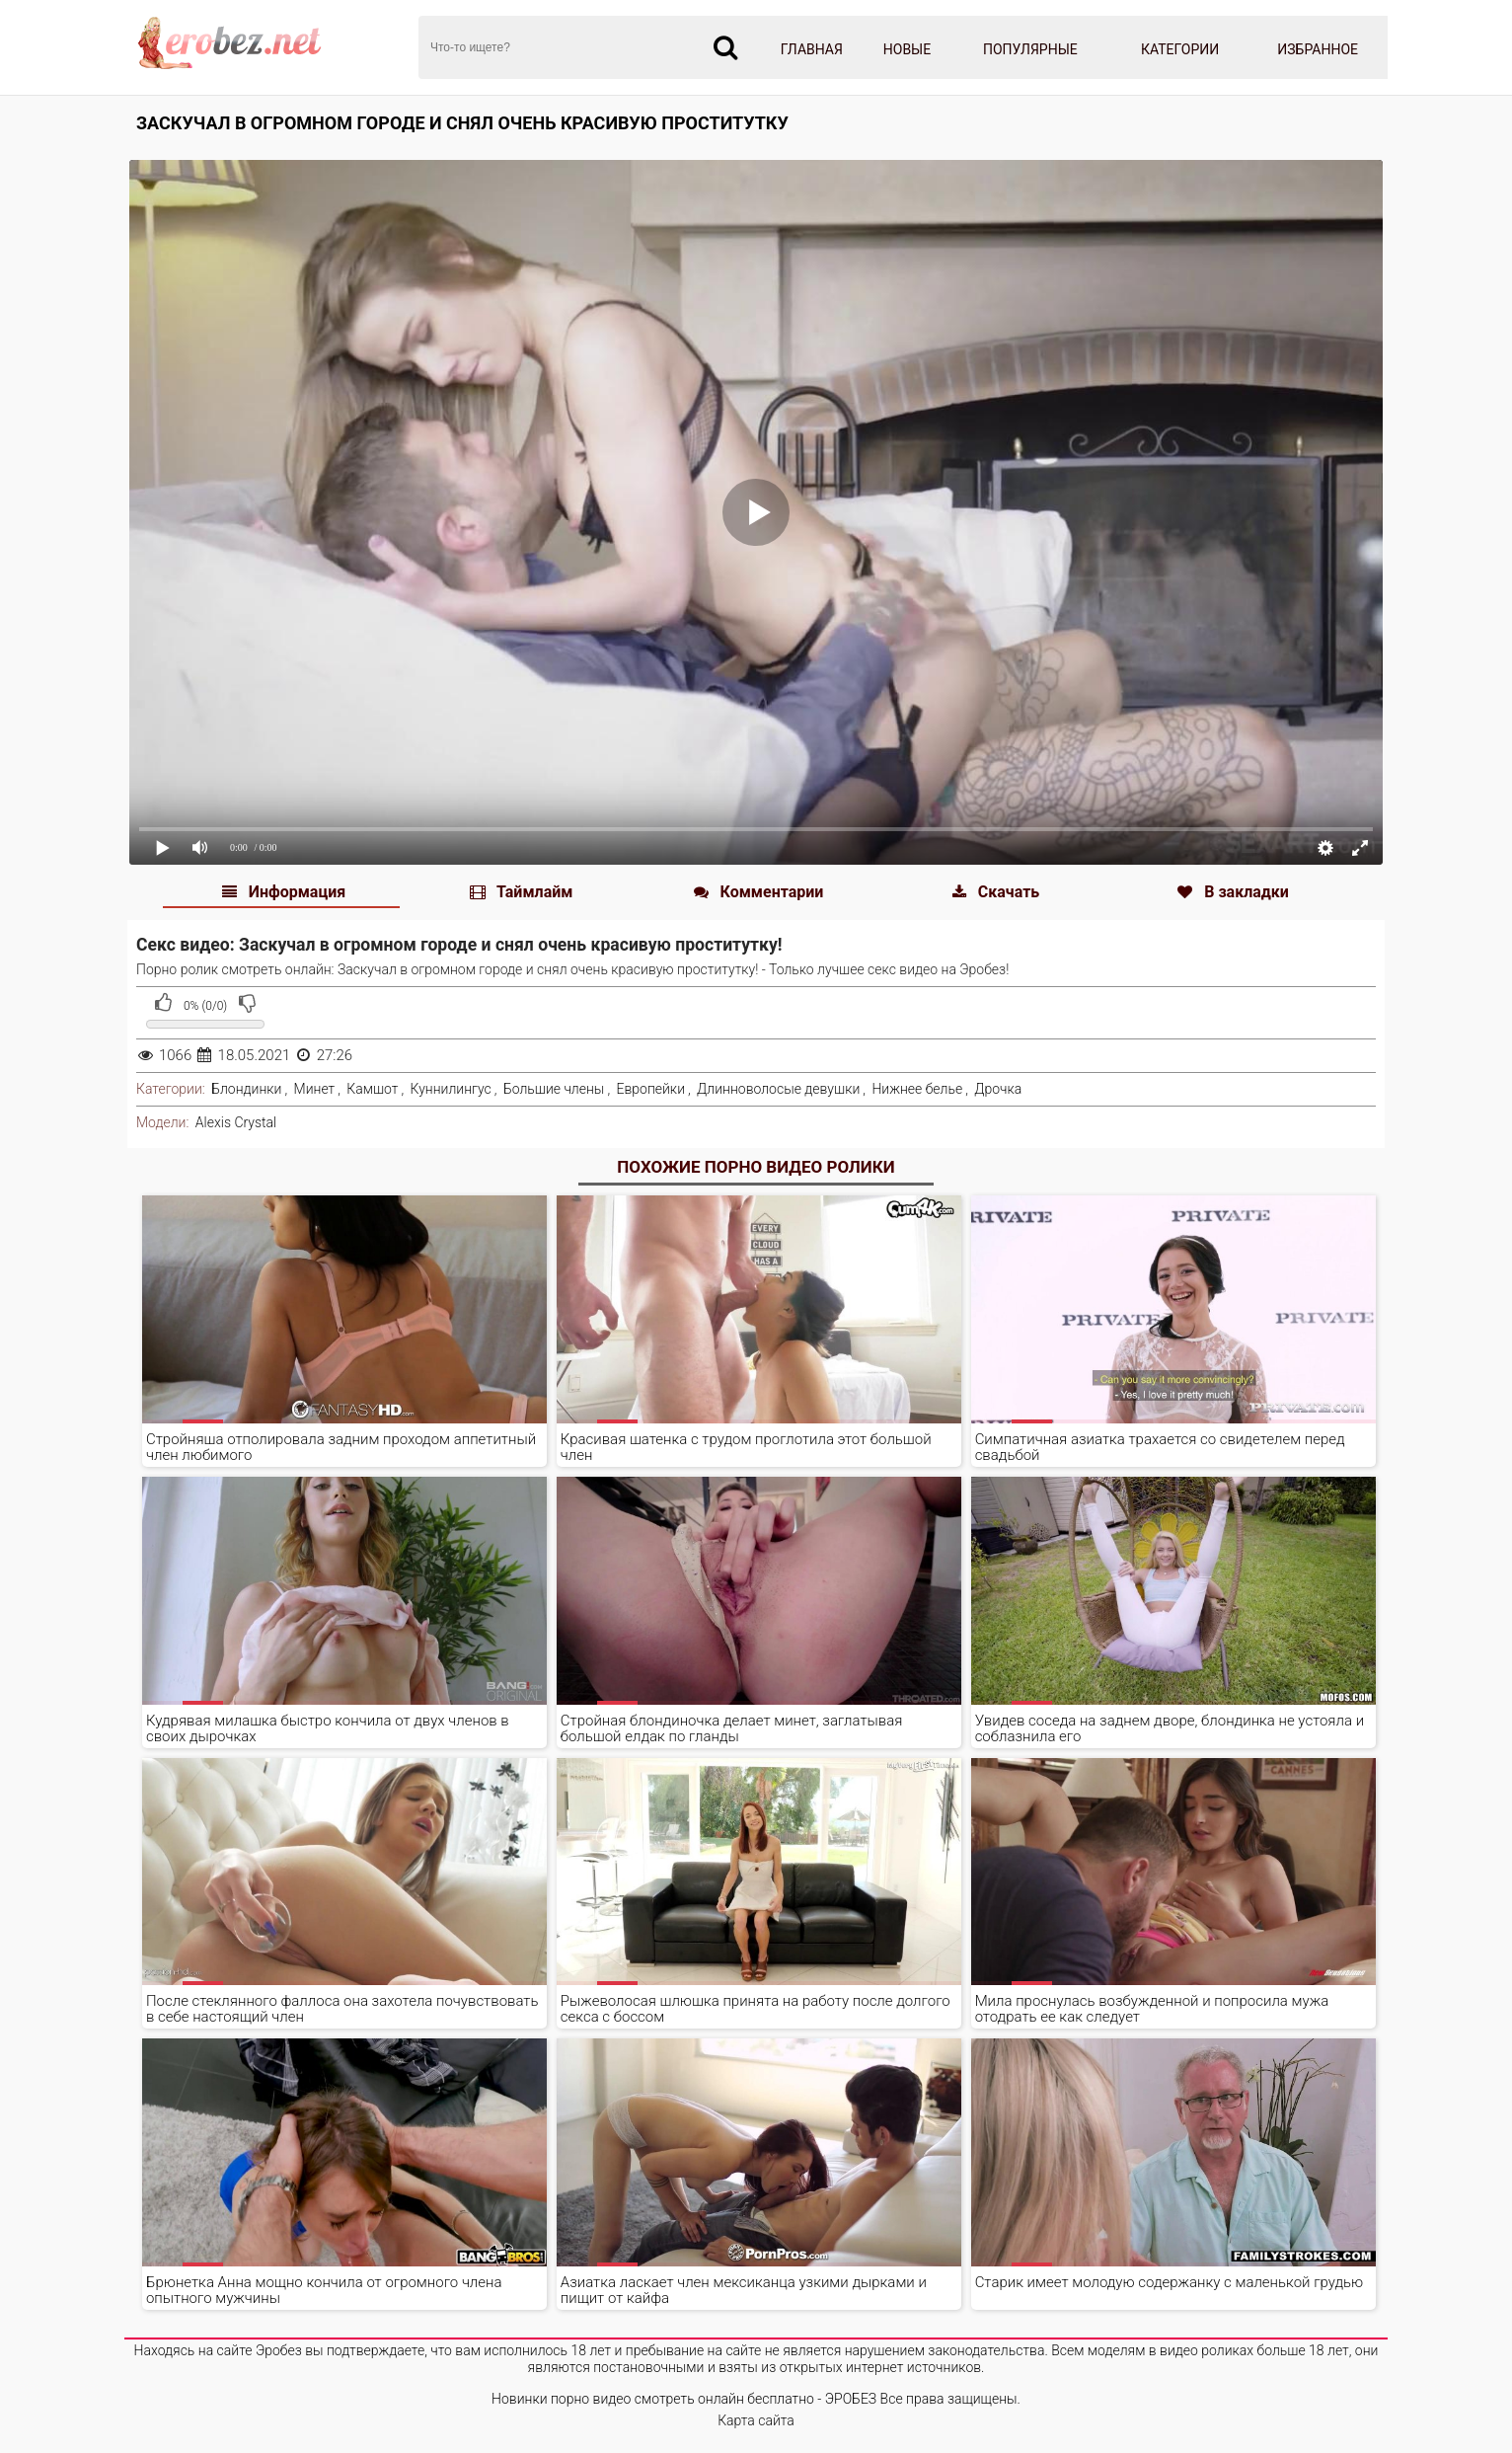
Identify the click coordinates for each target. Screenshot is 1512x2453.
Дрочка (997, 1089)
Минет (315, 1089)
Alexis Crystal (235, 1122)
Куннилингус (451, 1089)
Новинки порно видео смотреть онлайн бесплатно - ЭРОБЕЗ (683, 2399)
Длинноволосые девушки (778, 1089)
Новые (907, 49)
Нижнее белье (916, 1089)
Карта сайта (756, 2420)
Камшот (372, 1089)
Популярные (1030, 49)
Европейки (651, 1089)
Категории (1180, 49)
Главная (812, 49)
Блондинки (246, 1089)
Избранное (1317, 49)
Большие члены (553, 1089)
